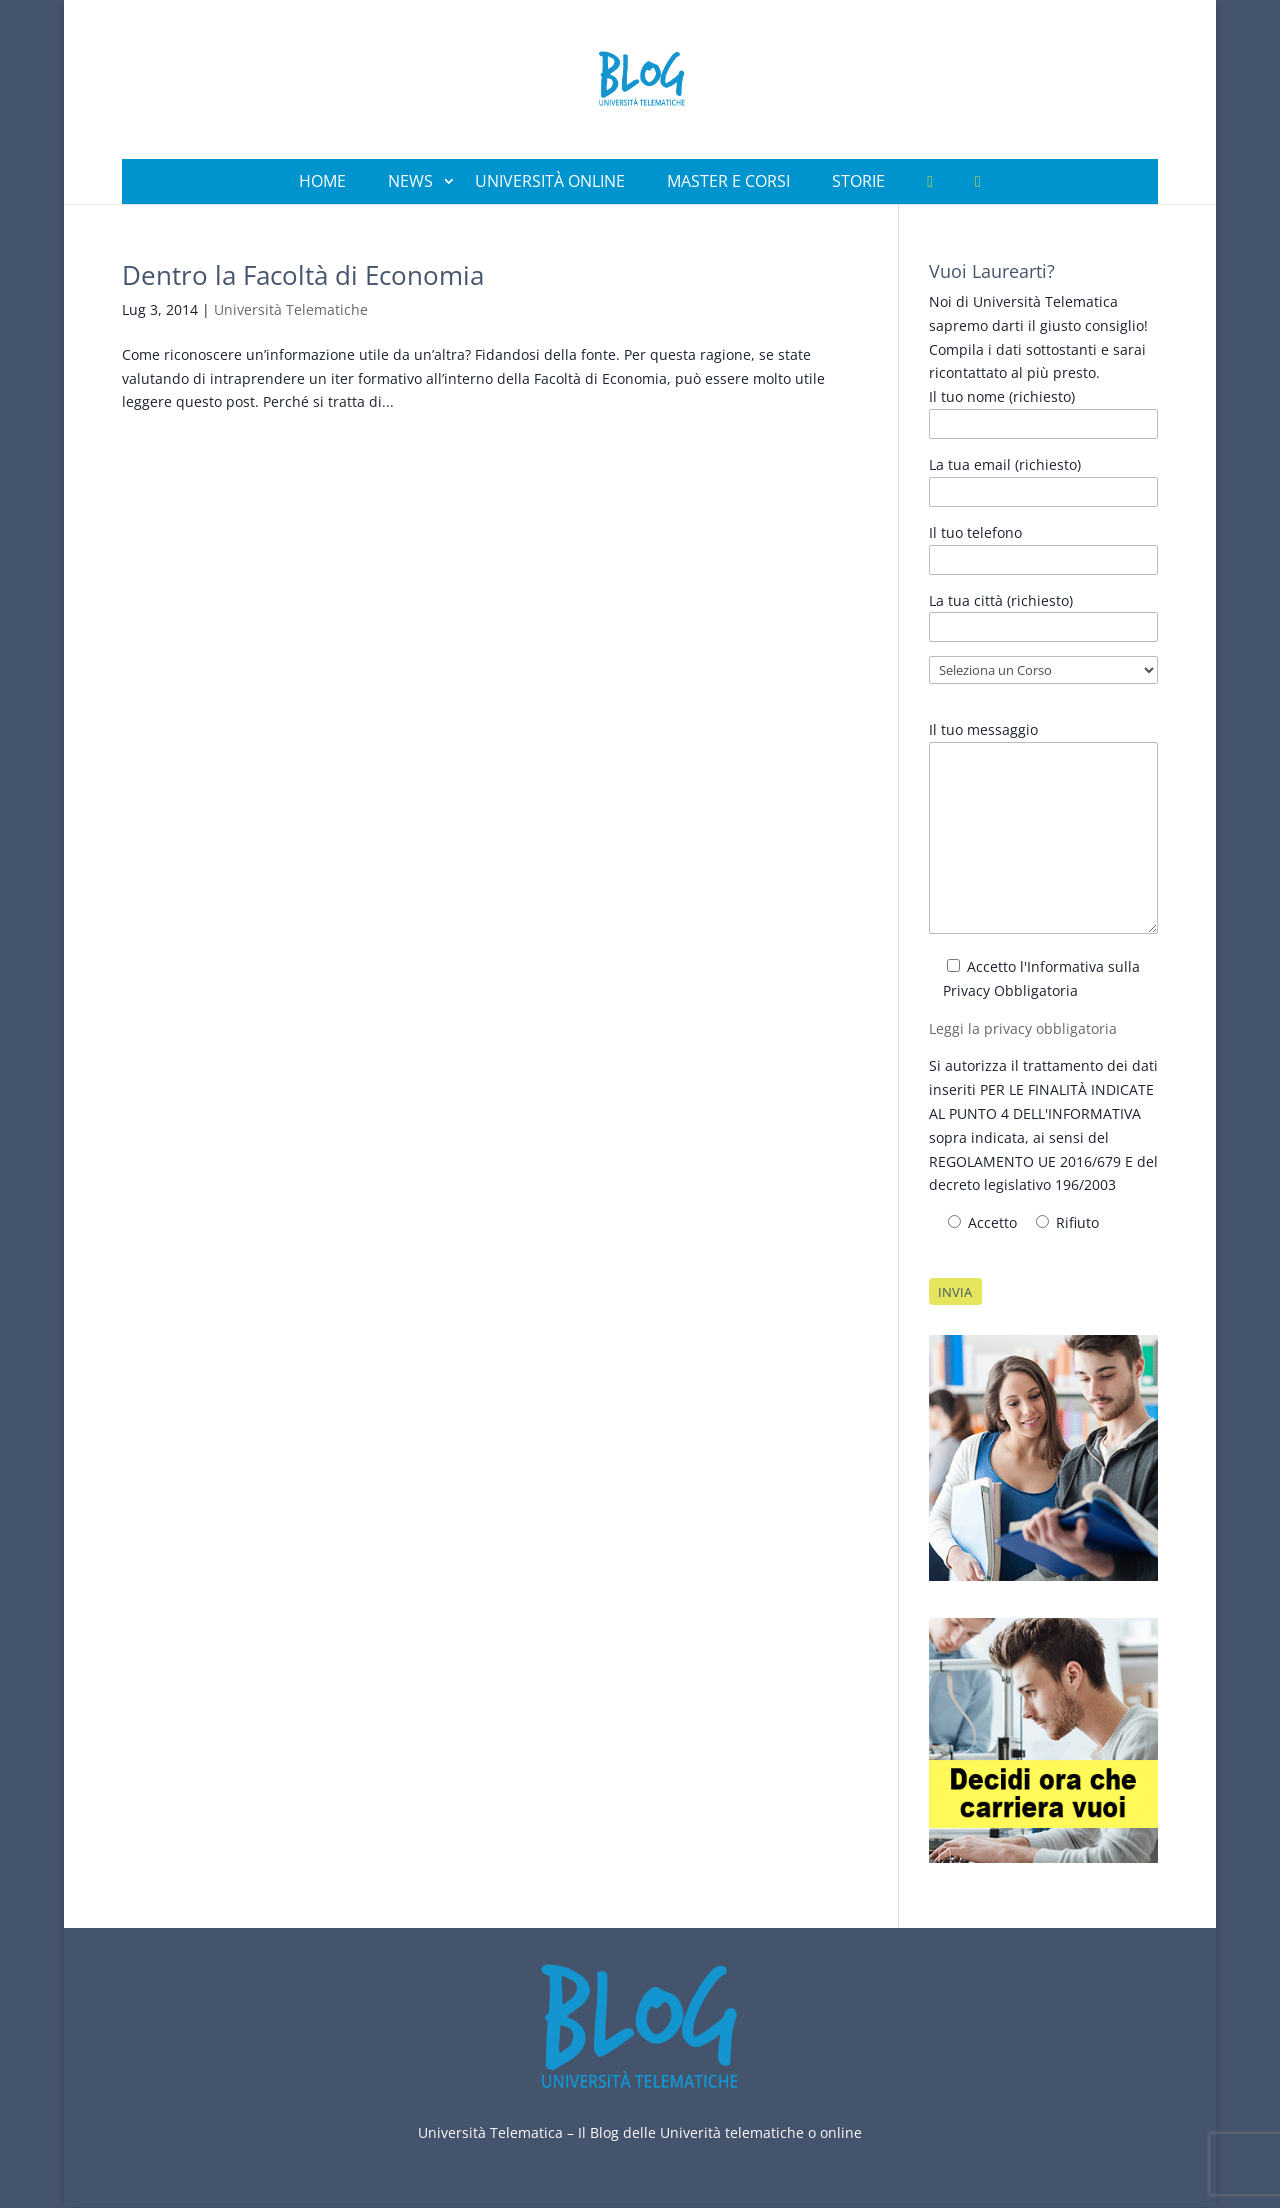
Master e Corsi (728, 181)
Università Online (550, 181)
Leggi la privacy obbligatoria (1023, 1028)
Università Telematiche (291, 309)
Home (322, 181)
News (410, 181)
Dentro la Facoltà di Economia (303, 275)
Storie (858, 181)
